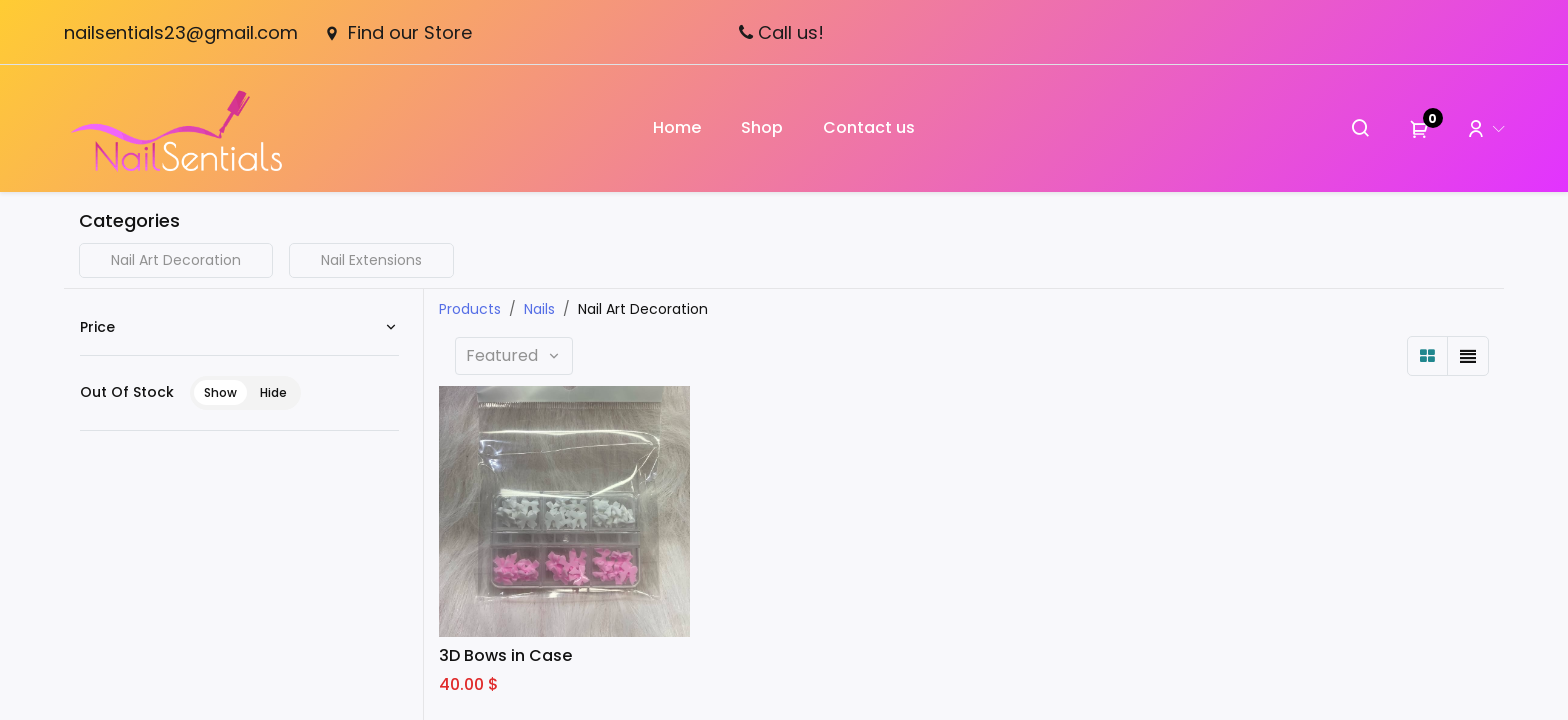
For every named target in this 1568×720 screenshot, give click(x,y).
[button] (514, 356)
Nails (539, 309)
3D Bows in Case (505, 656)
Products (470, 309)
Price (97, 327)
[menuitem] (677, 128)
